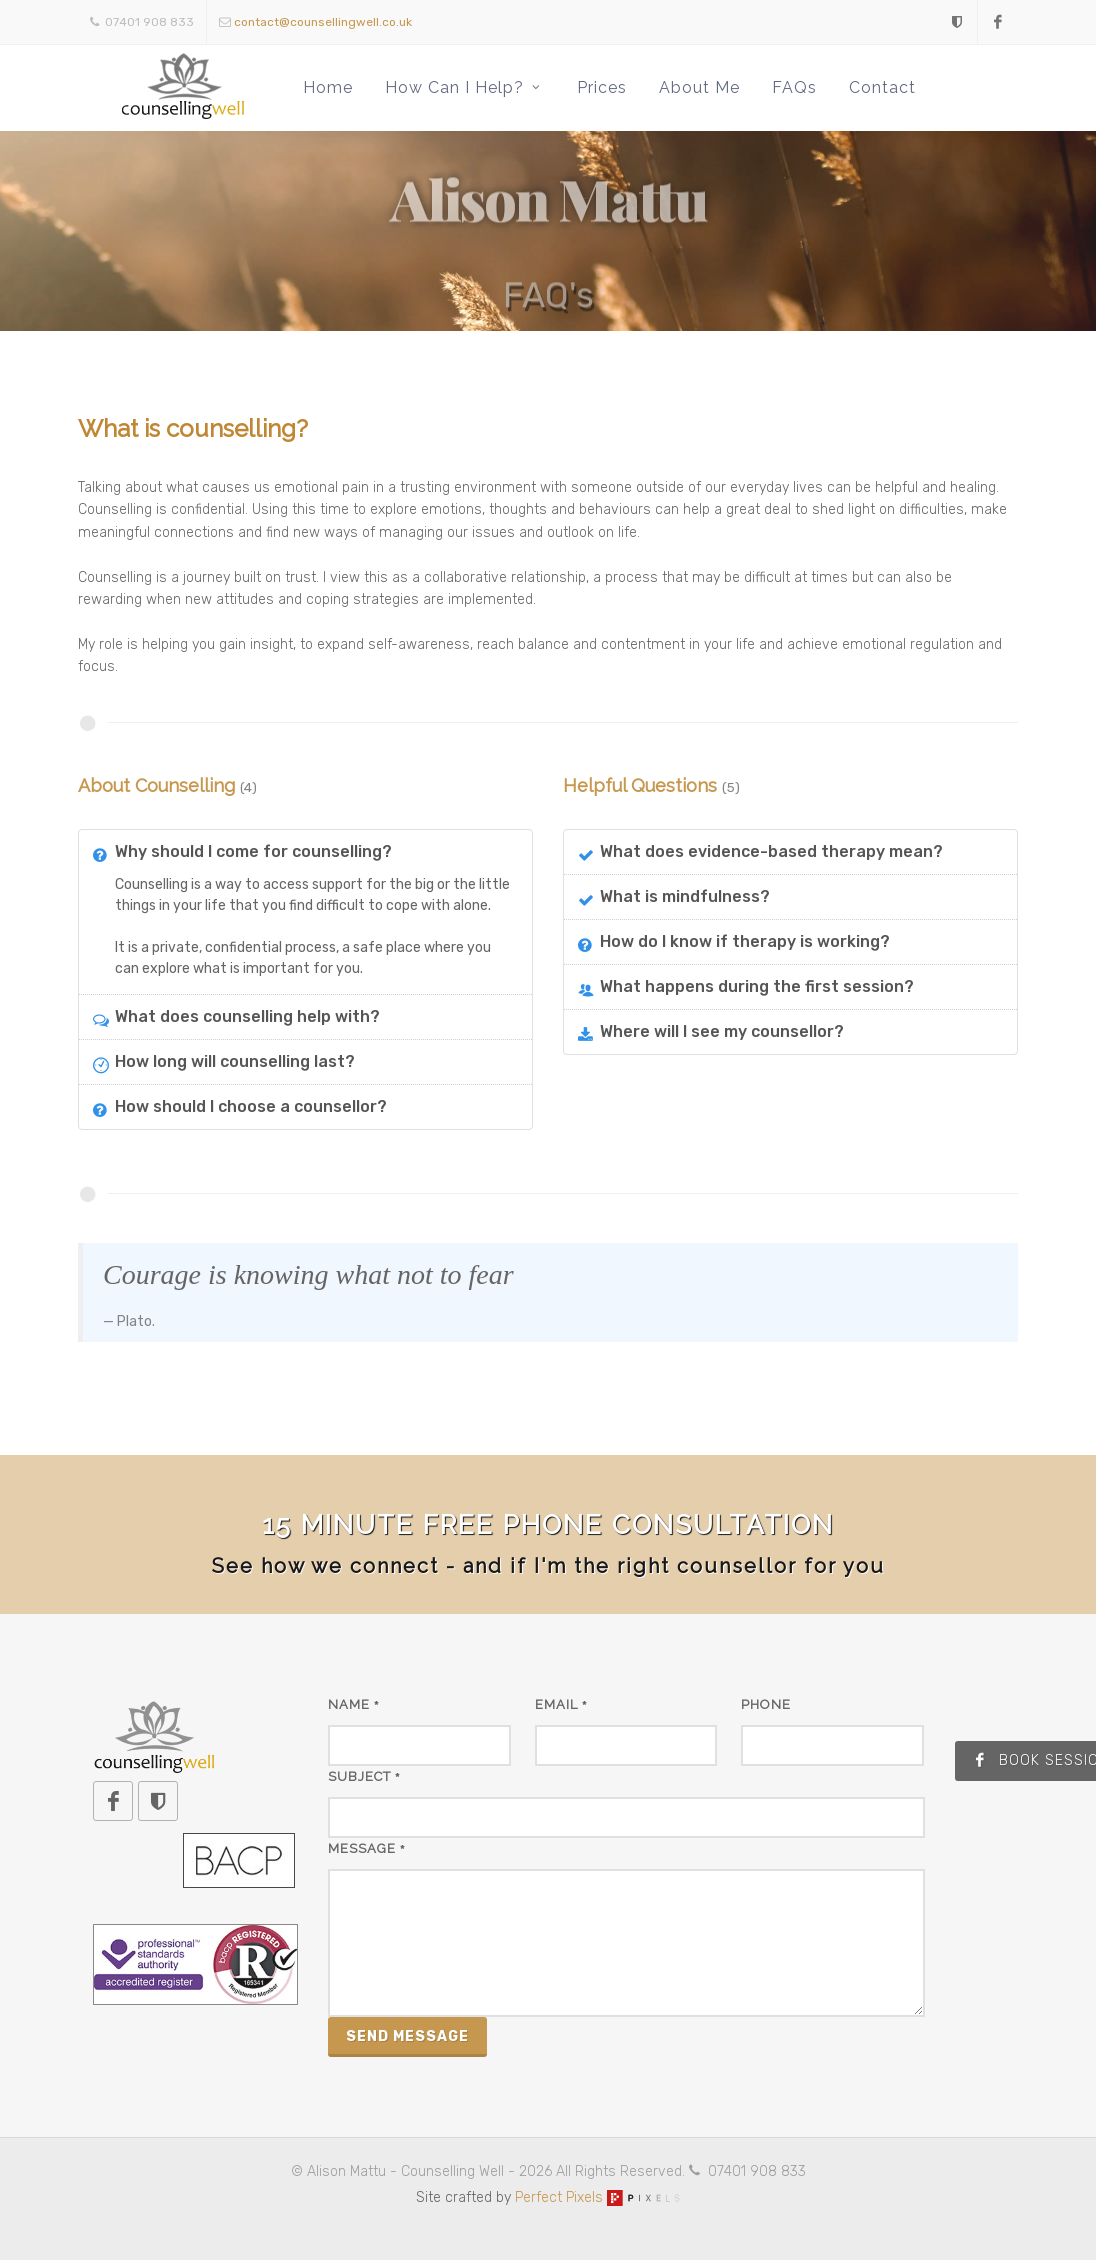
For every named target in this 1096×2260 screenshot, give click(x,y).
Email (561, 1704)
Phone (766, 1704)
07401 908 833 (142, 22)
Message (367, 1848)
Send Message (407, 2036)
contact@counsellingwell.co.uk (323, 22)
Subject (364, 1776)
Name (354, 1704)
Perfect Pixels (597, 2197)
